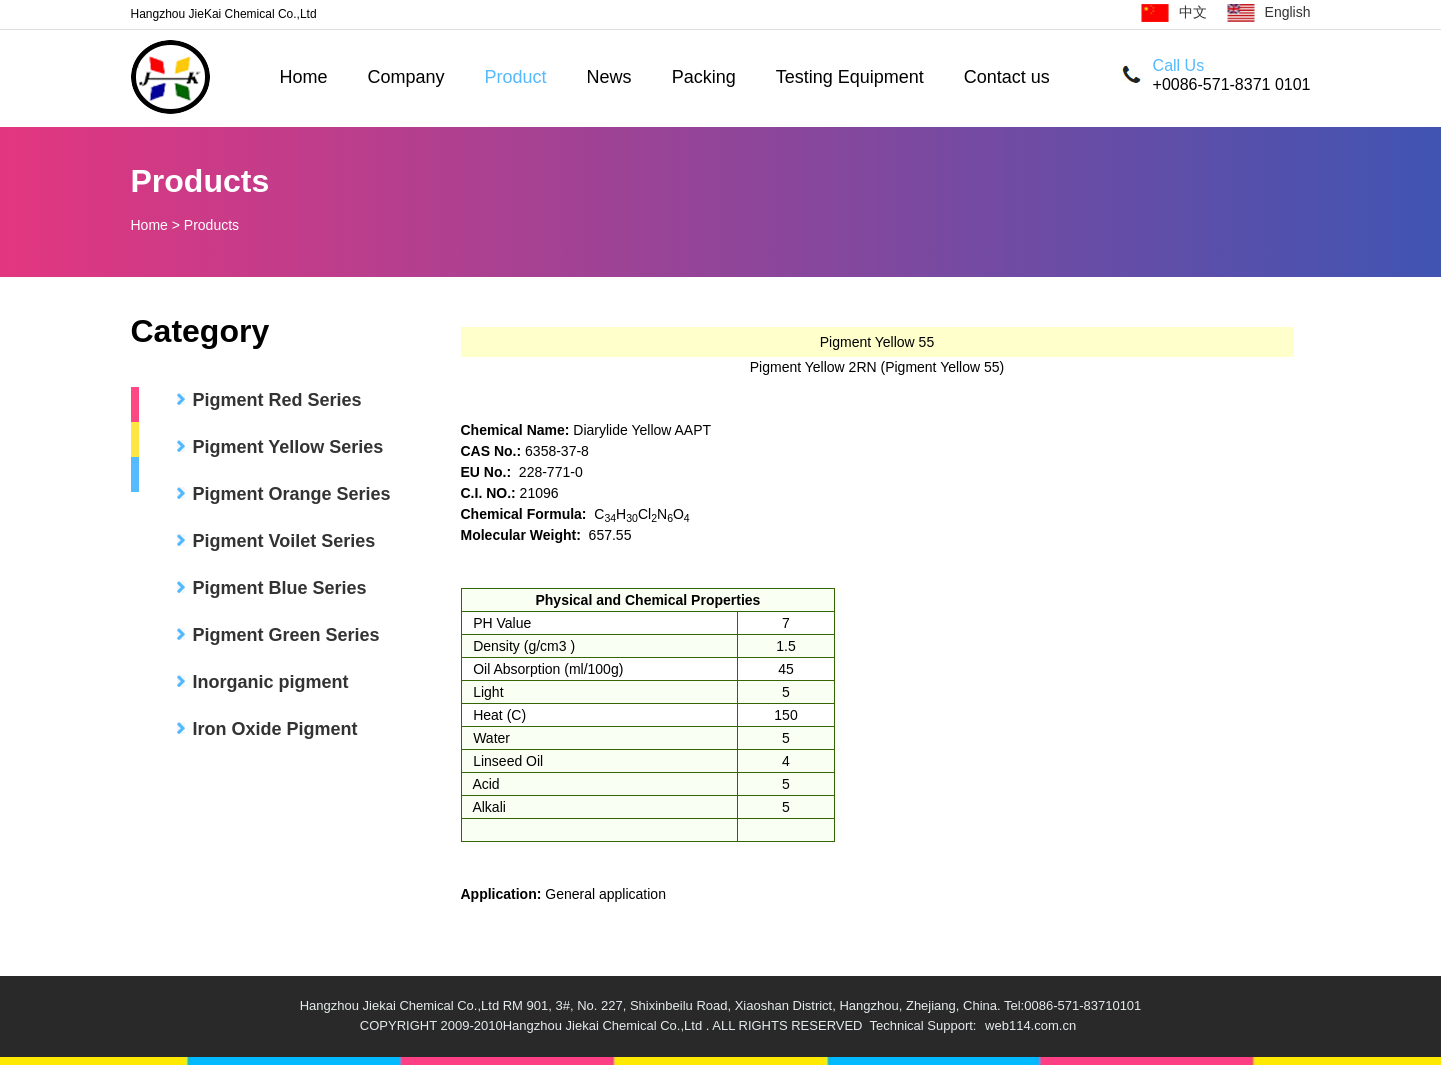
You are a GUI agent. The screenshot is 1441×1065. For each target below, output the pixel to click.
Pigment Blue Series (280, 588)
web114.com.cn (1030, 1025)
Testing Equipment (850, 77)
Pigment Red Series (277, 400)
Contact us (1007, 77)
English (1269, 12)
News (609, 77)
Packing (704, 77)
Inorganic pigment (271, 682)
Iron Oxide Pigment (275, 729)
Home (304, 77)
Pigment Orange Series (292, 494)
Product (516, 77)
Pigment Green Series (286, 635)
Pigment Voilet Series (284, 541)
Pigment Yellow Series (288, 447)
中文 (1174, 12)
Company (406, 77)
